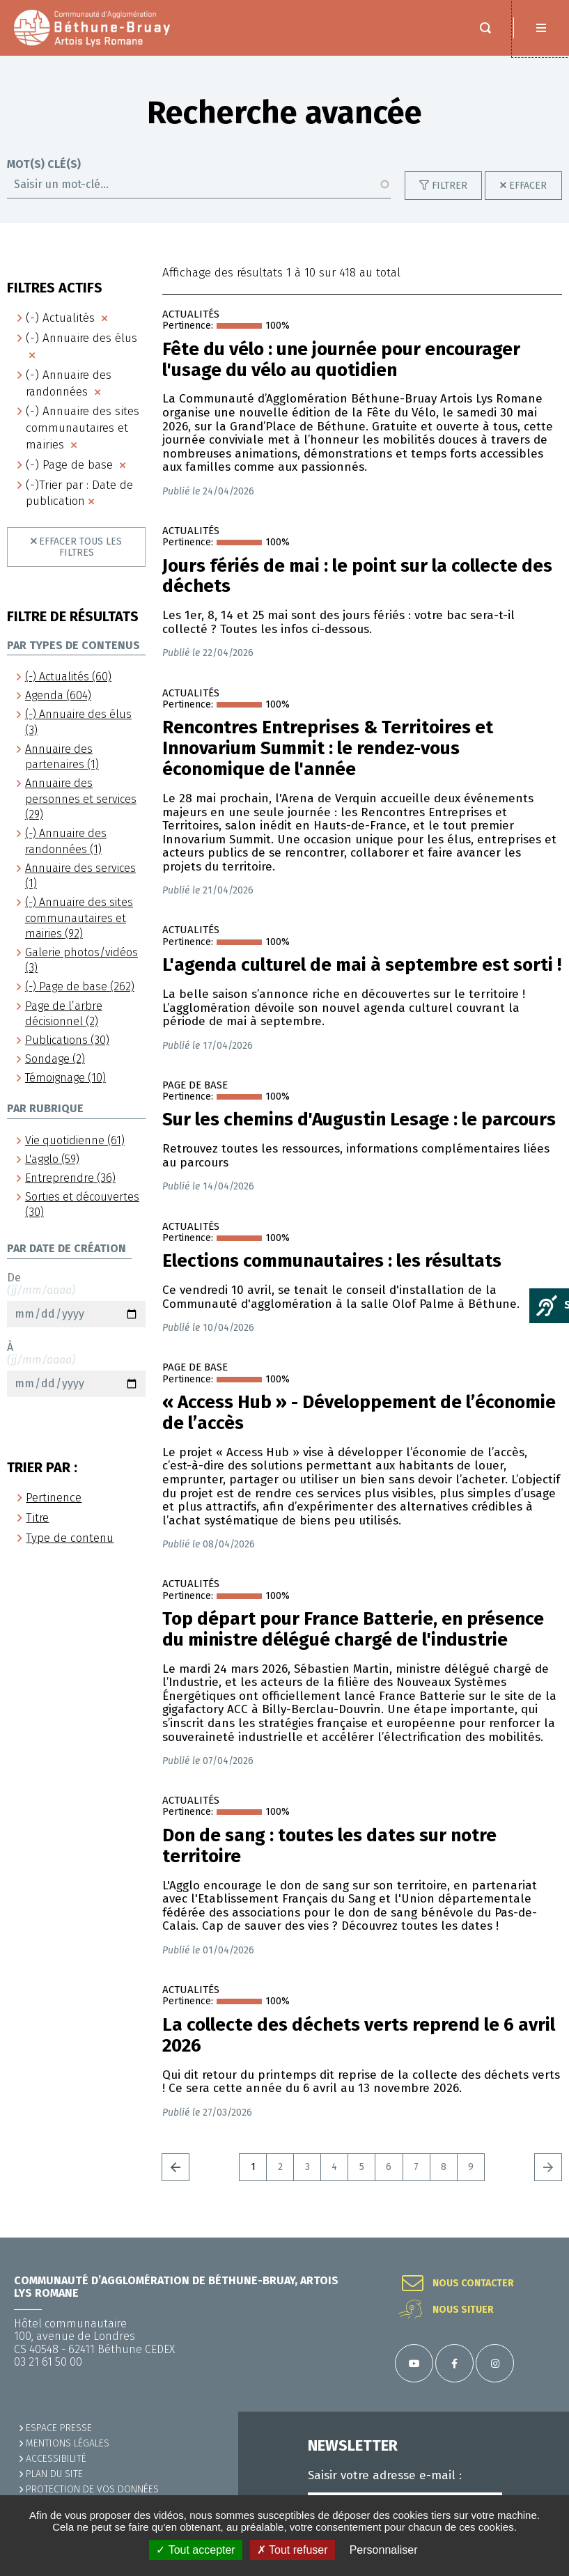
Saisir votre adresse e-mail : (385, 2476)
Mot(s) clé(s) (44, 164)
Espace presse (59, 2428)
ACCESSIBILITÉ (56, 2459)
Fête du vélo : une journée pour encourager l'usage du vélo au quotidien (341, 360)
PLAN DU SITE (54, 2474)
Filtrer (449, 186)
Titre (37, 1518)
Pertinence (53, 1497)
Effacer (528, 186)
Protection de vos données (92, 2489)
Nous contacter (473, 2283)
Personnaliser (384, 2550)
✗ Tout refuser (292, 2550)
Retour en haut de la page (541, 2237)
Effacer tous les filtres (80, 547)
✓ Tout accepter (195, 2550)
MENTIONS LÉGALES (67, 2443)
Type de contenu (70, 1538)
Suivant (548, 2167)
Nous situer (463, 2310)
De (76, 1299)
